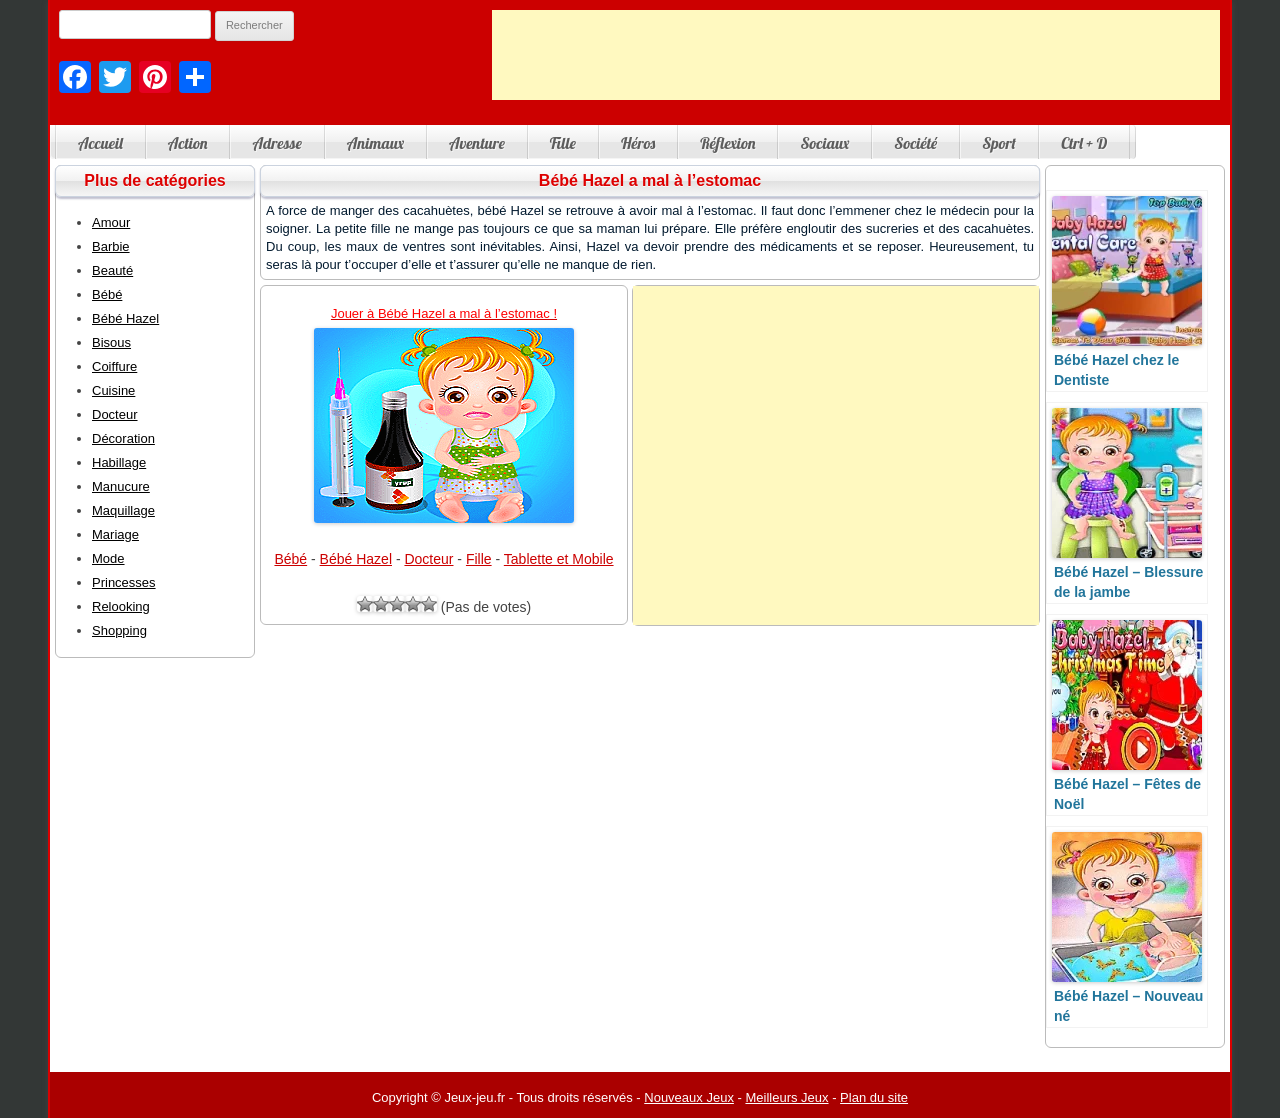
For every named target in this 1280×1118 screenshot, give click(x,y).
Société (915, 143)
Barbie (111, 246)
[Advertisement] (856, 55)
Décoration (123, 438)
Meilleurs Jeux (786, 1097)
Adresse (276, 143)
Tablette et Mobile (559, 559)
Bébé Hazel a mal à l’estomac (650, 180)
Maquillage (123, 510)
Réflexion (727, 143)
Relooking (121, 606)
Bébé (290, 559)
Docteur (428, 559)
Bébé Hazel (356, 559)
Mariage (115, 534)
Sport (999, 143)
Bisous (111, 342)
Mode (108, 558)
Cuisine (113, 390)
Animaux (375, 143)
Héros (638, 143)
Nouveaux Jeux (689, 1097)
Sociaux (824, 143)
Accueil (100, 143)
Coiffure (114, 366)
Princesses (124, 582)
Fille (563, 143)
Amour (111, 222)
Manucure (121, 486)
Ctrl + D (1084, 143)
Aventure (477, 143)
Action (188, 143)
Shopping (119, 630)
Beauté (112, 270)
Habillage (119, 462)
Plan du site (874, 1097)
